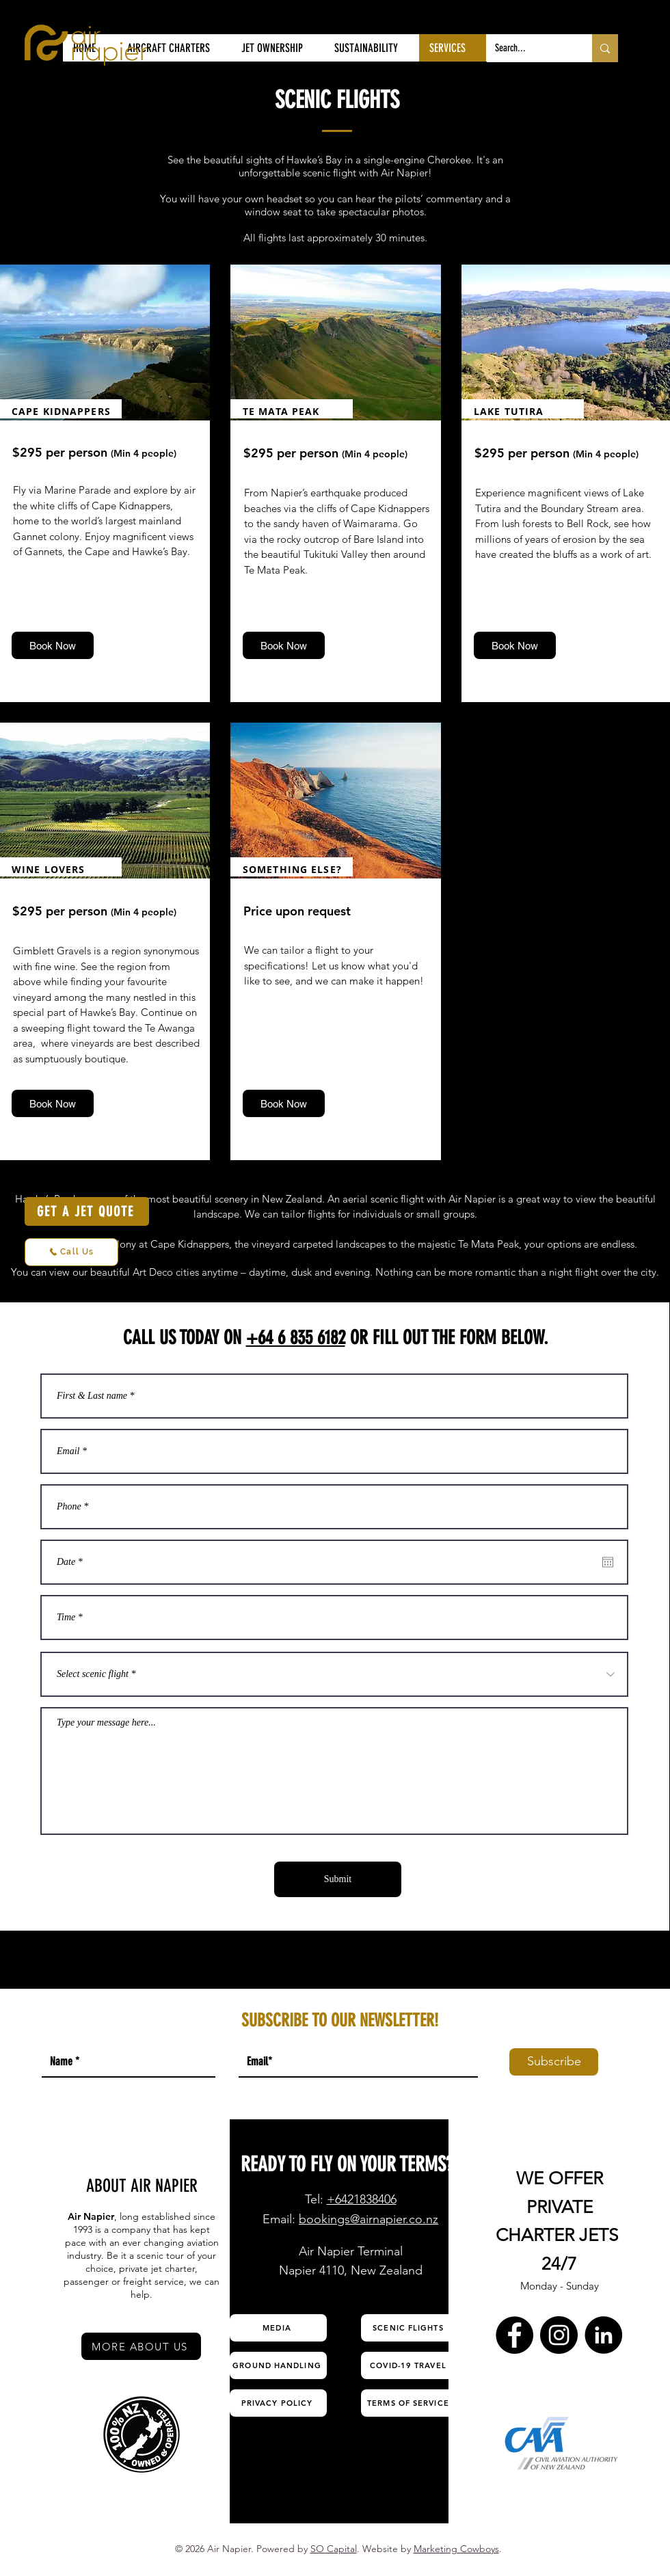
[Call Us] (71, 1252)
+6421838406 (362, 2199)
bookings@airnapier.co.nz (368, 2219)
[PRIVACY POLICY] (278, 2403)
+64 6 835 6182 (295, 1337)
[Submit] (337, 1879)
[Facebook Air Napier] (514, 2335)
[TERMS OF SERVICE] (409, 2403)
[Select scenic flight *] (334, 1674)
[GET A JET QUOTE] (87, 1211)
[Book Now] (53, 645)
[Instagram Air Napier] (559, 2335)
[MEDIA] (278, 2328)
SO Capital (333, 2549)
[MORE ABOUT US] (141, 2346)
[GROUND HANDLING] (278, 2365)
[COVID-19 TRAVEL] (409, 2365)
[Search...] (529, 48)
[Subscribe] (553, 2062)
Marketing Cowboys (456, 2549)
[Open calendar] (607, 1562)
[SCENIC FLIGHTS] (409, 2328)
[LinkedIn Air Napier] (603, 2335)
